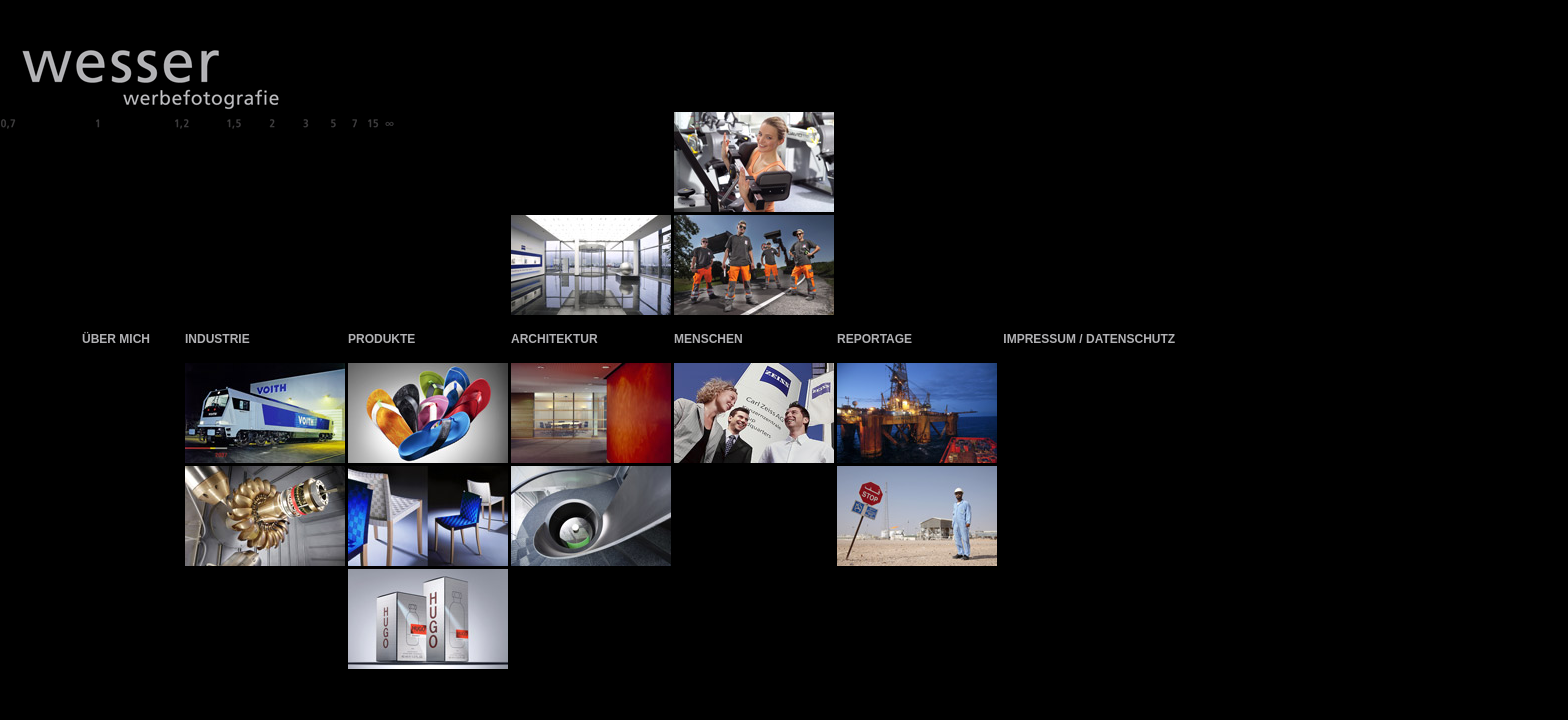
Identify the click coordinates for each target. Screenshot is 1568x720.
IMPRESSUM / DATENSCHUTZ (1089, 339)
